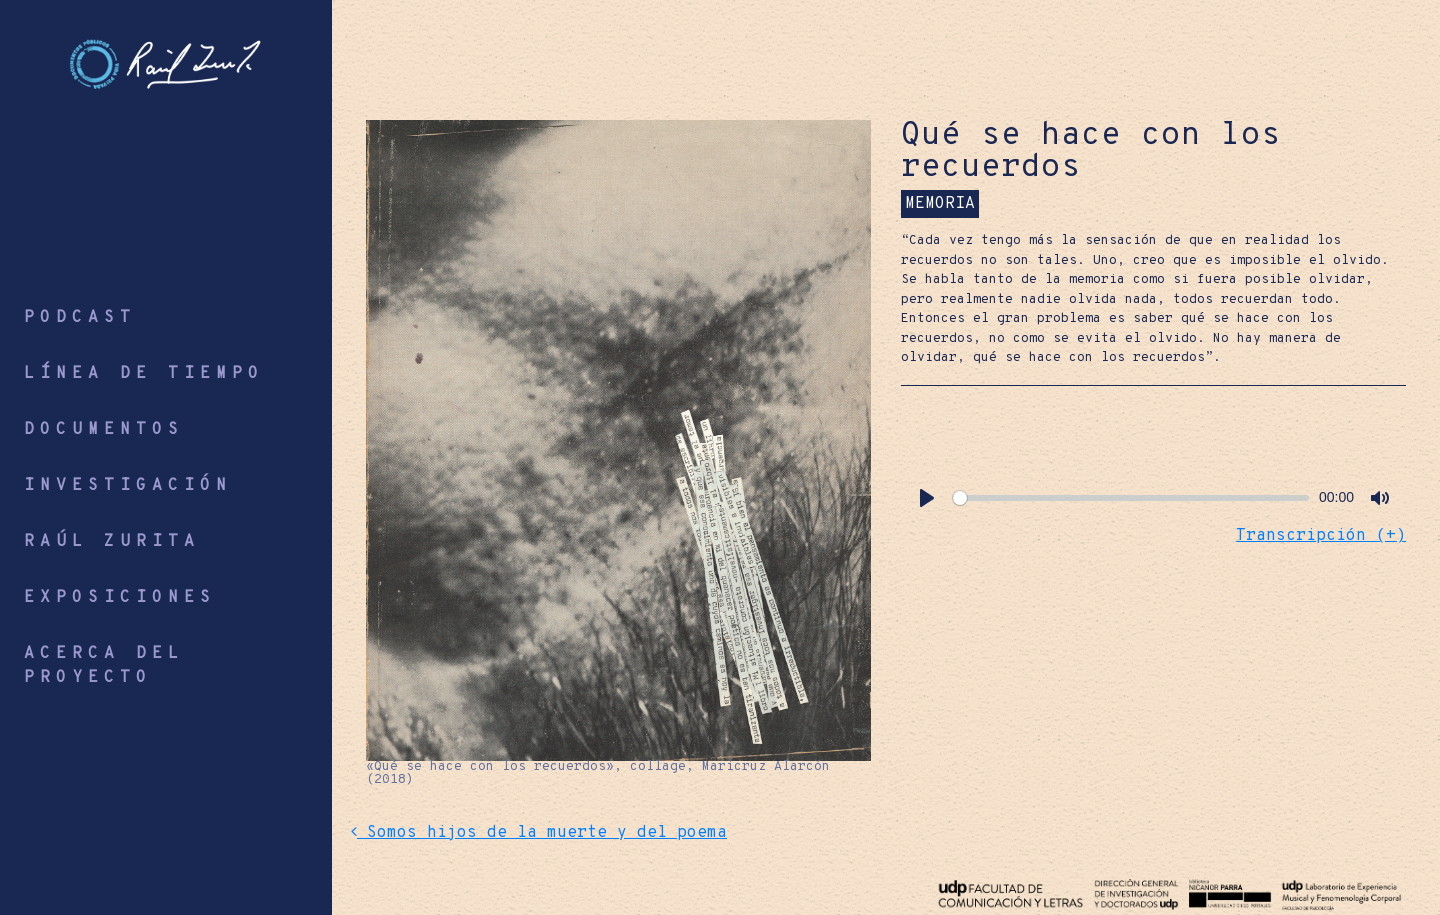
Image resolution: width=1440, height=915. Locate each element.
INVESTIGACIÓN (128, 486)
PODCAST (80, 318)
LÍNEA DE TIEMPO (144, 374)
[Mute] (1380, 498)
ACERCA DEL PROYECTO (104, 666)
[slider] (1131, 498)
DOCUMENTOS (104, 430)
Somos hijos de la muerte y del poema (539, 833)
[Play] (927, 498)
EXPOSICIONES (120, 598)
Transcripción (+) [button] (1321, 536)
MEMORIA (940, 204)
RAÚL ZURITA (112, 542)
